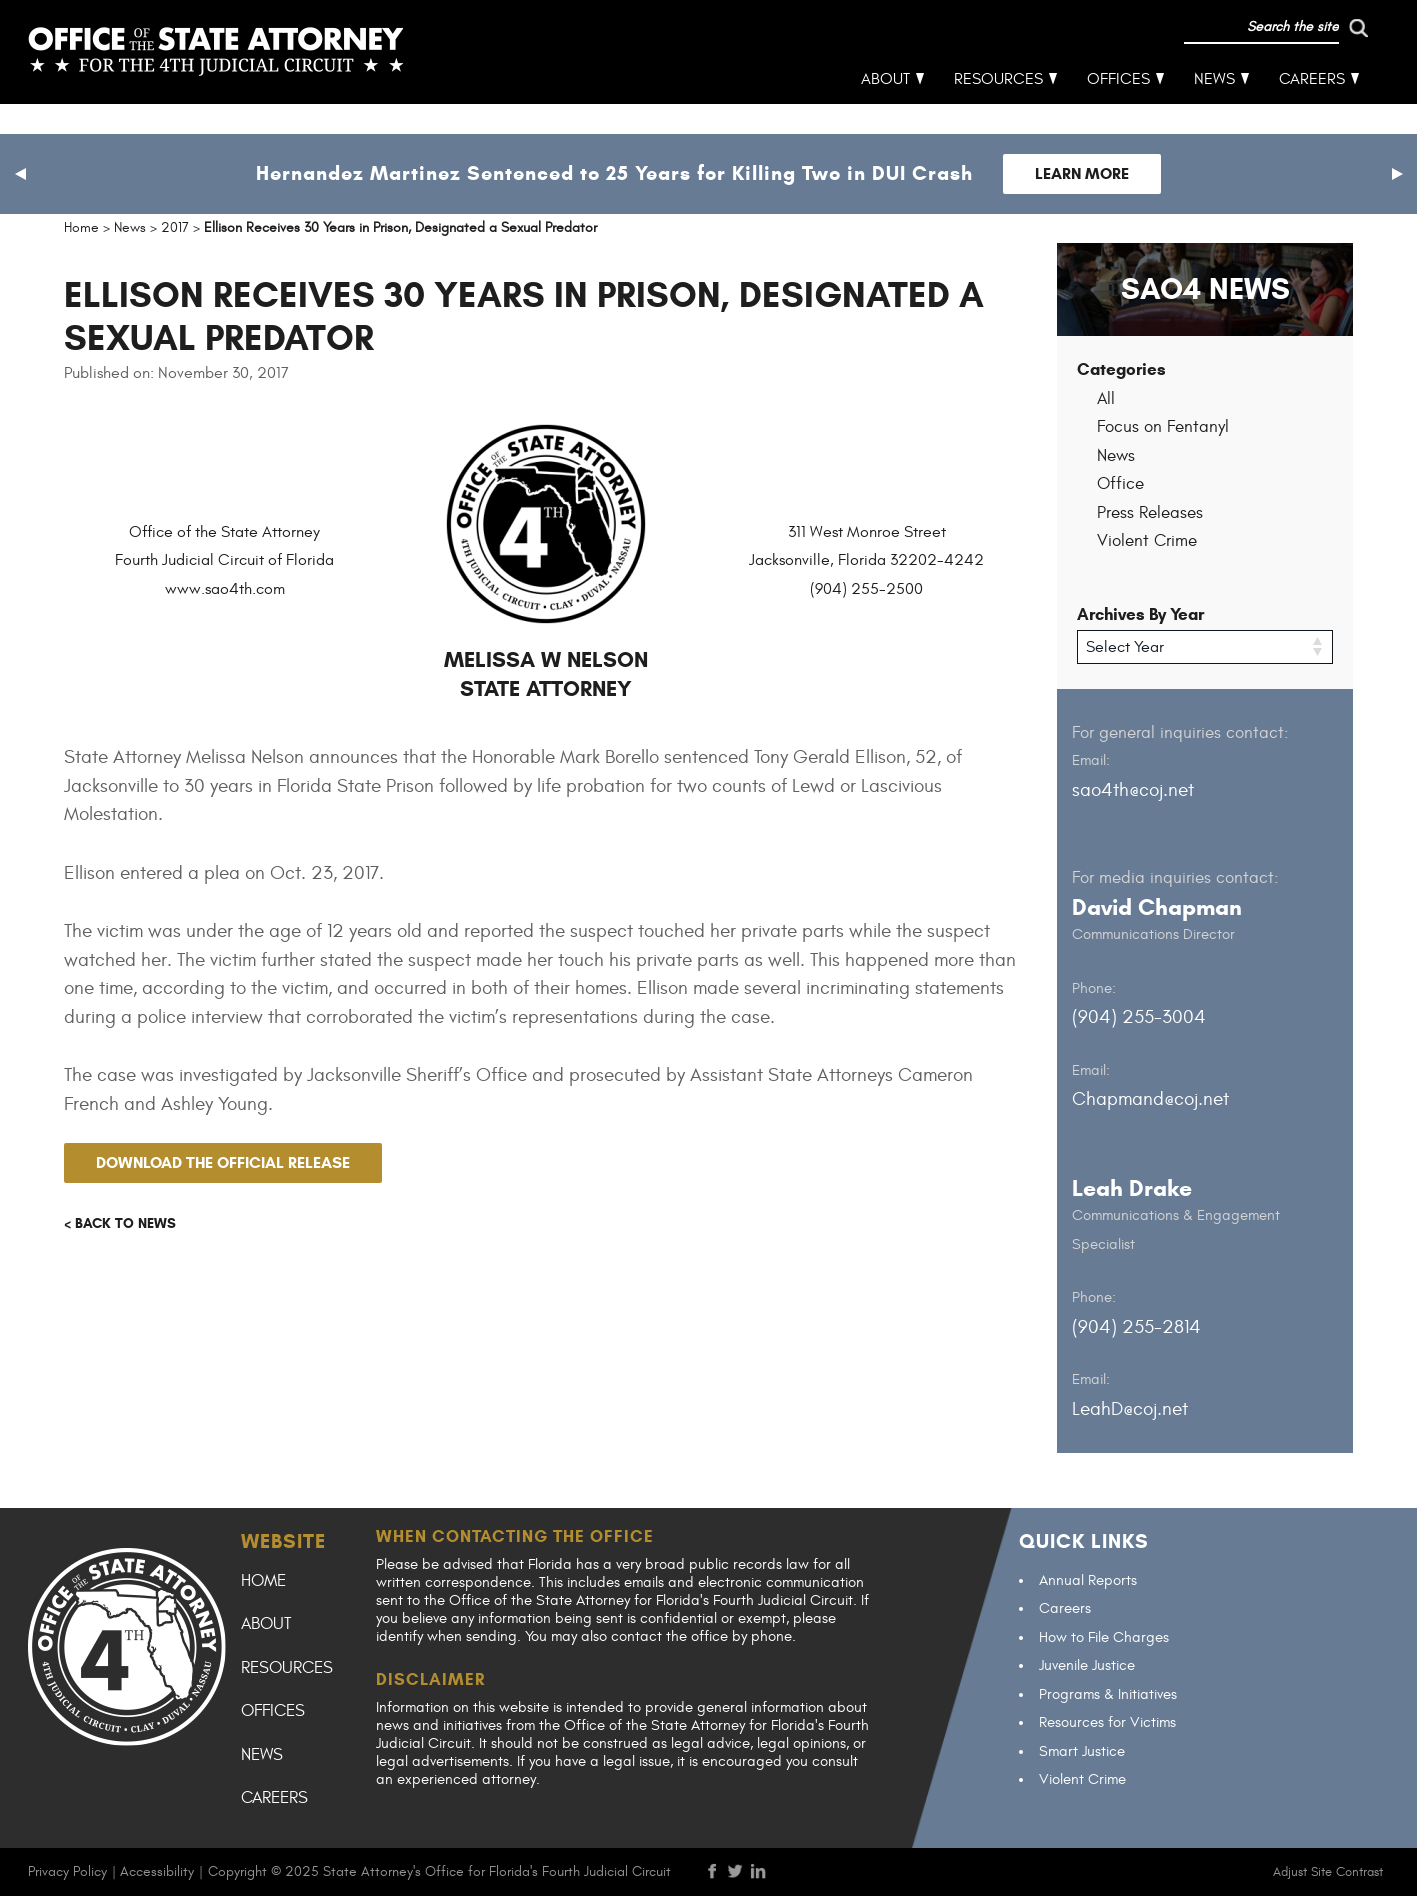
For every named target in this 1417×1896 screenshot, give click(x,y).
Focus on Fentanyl (1163, 427)
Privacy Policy (67, 1870)
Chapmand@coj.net (1150, 1099)
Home (263, 1580)
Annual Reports (1088, 1579)
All (1106, 399)
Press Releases (1150, 513)
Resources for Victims (1107, 1722)
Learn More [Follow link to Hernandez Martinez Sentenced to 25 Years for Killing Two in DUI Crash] (1082, 173)
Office (1120, 484)
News (1214, 110)
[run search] (1275, 58)
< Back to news (120, 1223)
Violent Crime (1147, 541)
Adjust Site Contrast (1328, 1871)
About (885, 110)
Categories (1121, 369)
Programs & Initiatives (1108, 1693)
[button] (20, 174)
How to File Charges (1104, 1636)
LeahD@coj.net (1130, 1408)
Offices (1118, 110)
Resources (998, 110)
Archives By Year (1140, 614)
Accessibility (157, 1870)
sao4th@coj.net (1133, 789)
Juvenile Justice (1087, 1665)
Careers (1312, 110)
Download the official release (223, 1162)
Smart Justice (1082, 1750)
